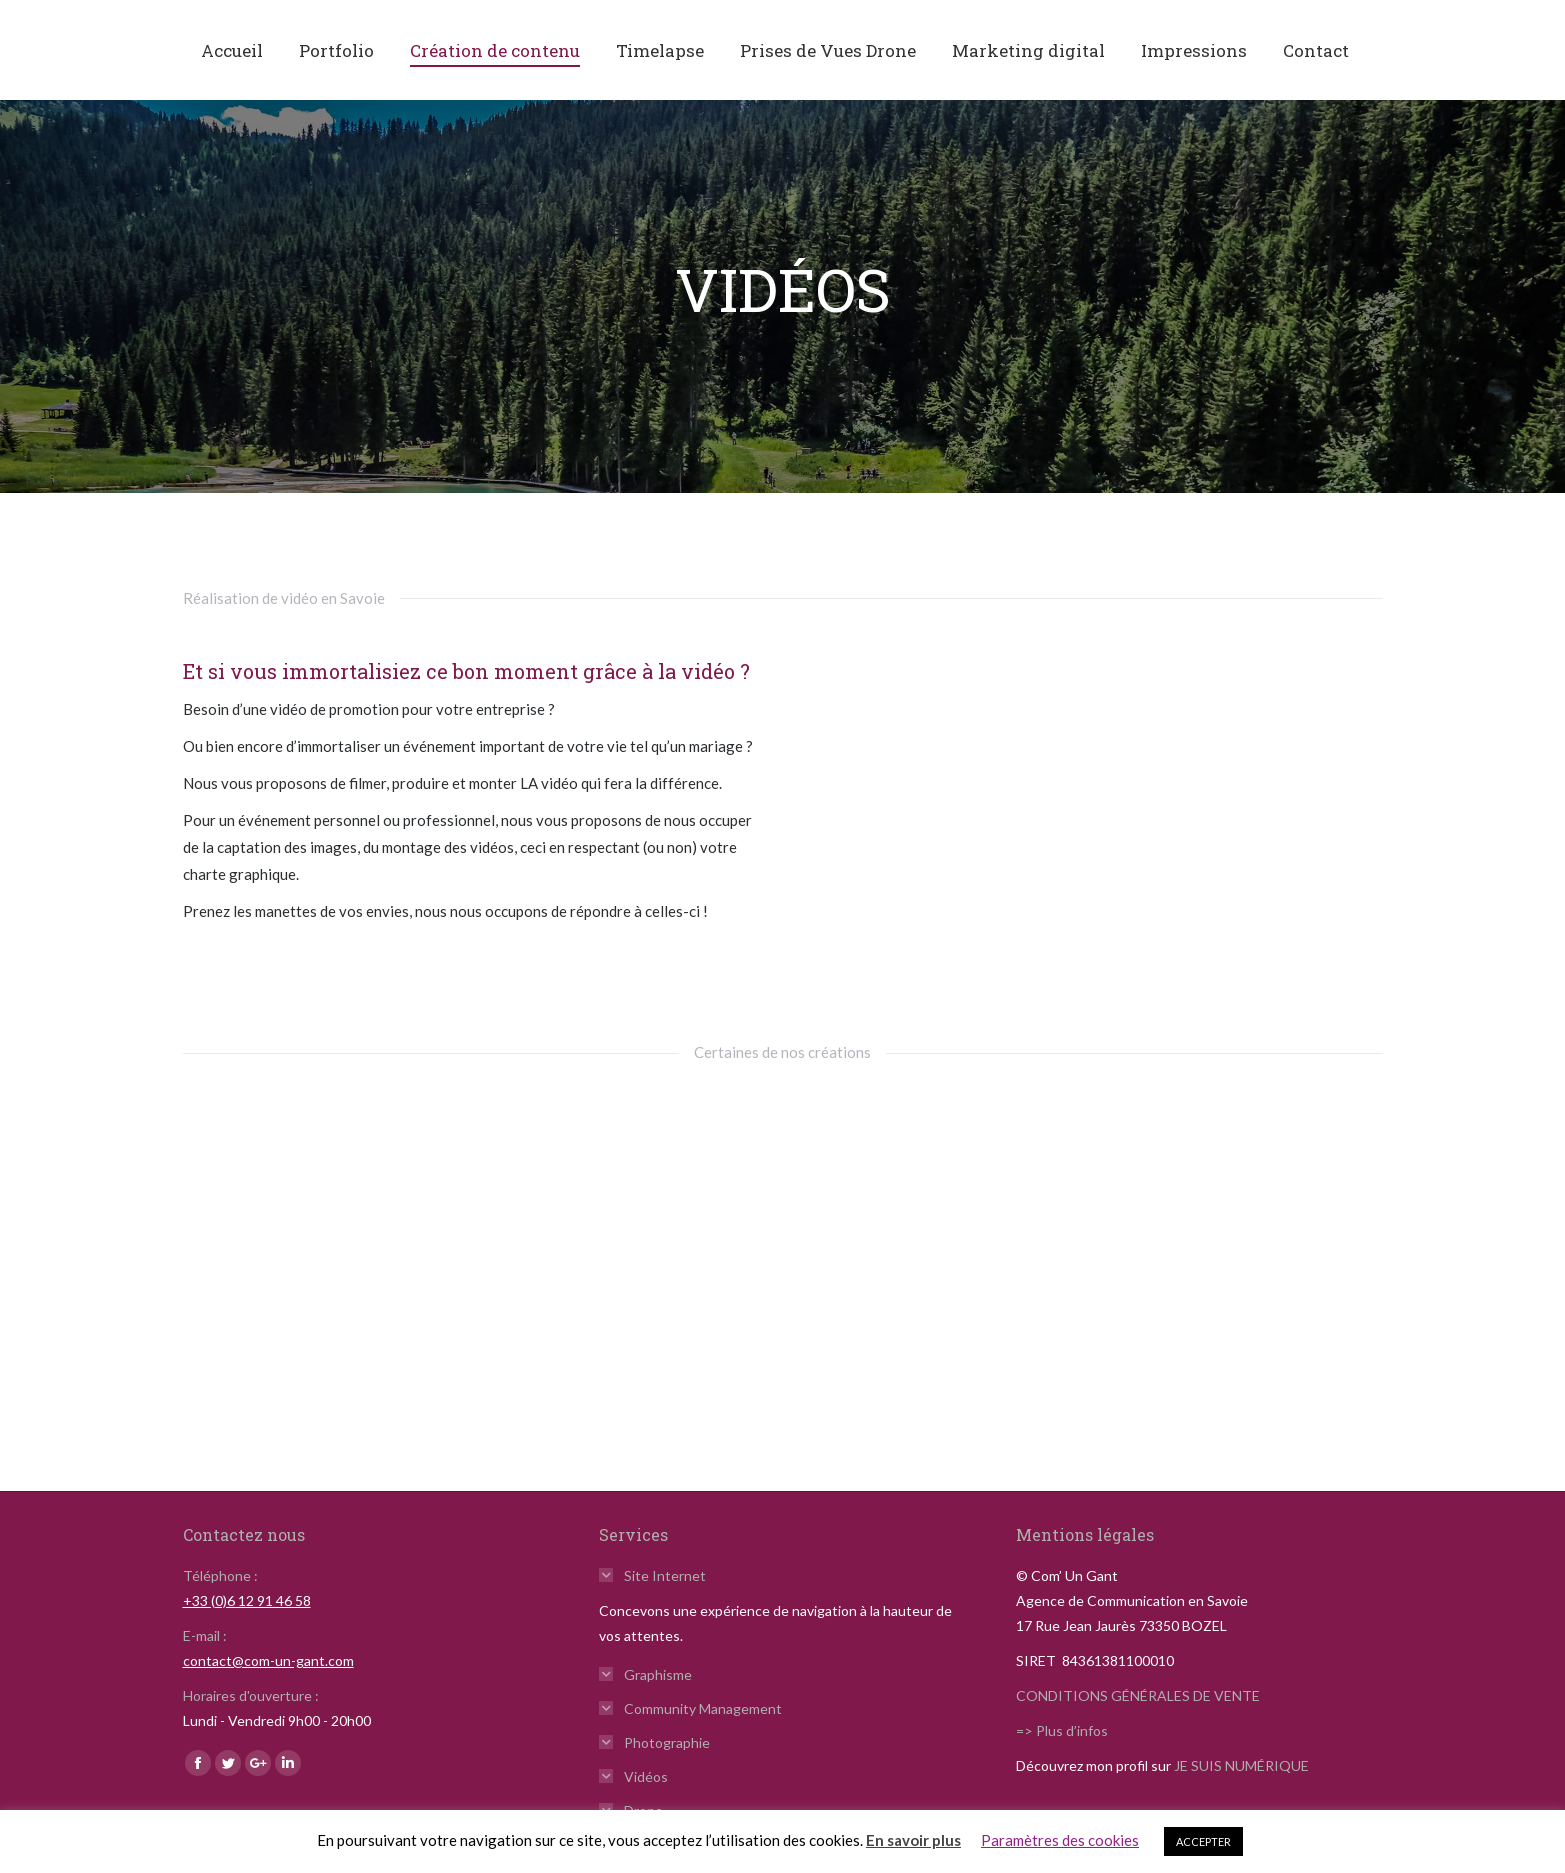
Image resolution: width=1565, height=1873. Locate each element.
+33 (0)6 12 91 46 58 (247, 1600)
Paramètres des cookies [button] (1060, 1840)
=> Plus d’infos (1062, 1730)
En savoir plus (913, 1840)
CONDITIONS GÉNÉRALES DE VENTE (1138, 1695)
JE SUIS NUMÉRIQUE (1241, 1765)
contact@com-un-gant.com (268, 1660)
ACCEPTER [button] (1203, 1841)
